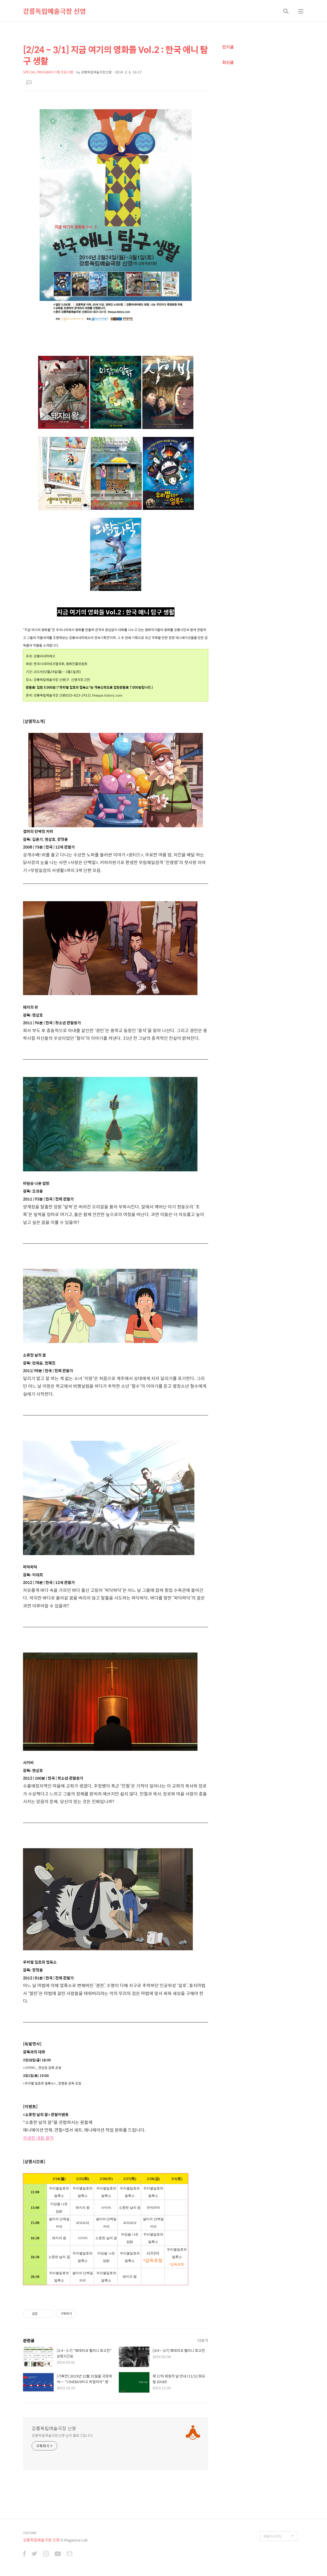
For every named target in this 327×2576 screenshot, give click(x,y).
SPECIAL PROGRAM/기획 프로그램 (48, 72)
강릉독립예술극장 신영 (54, 11)
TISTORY (30, 2533)
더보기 (202, 2340)
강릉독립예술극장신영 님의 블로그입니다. (63, 2435)
